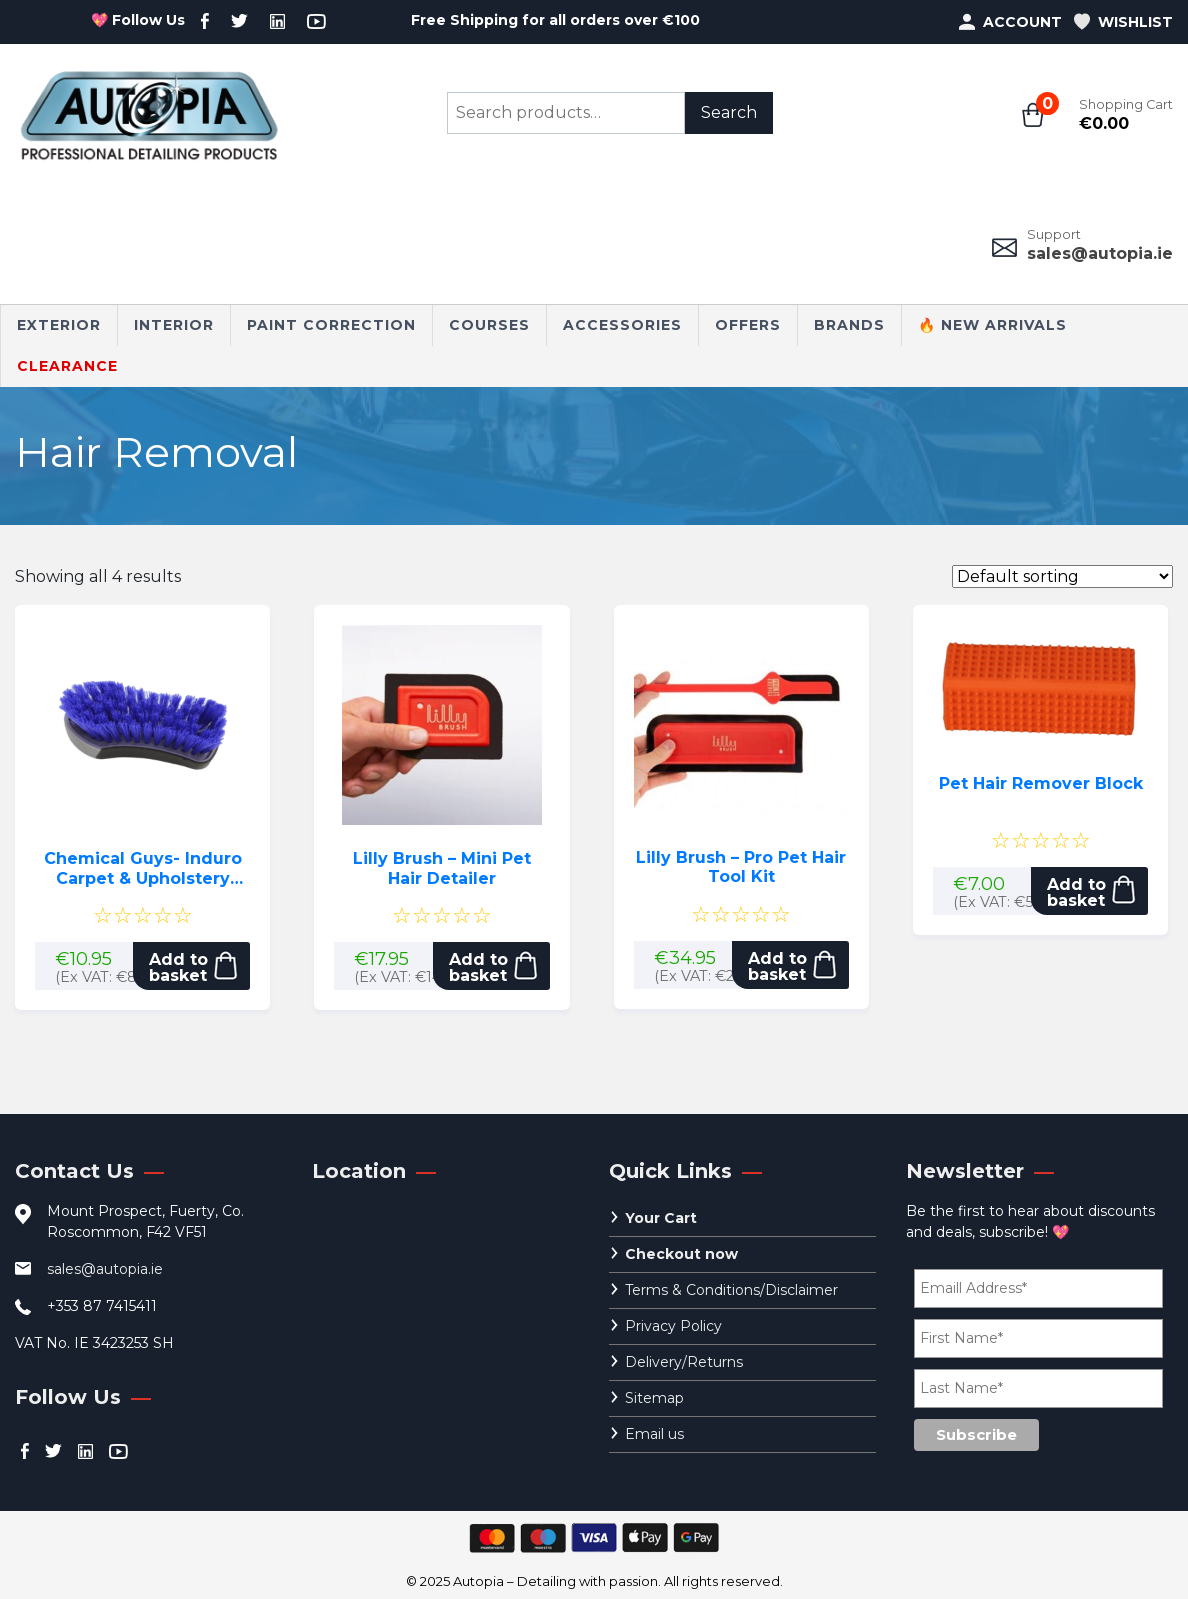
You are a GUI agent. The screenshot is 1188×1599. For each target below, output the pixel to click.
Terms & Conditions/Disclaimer (731, 1290)
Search (729, 112)
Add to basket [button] (178, 967)
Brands (849, 325)
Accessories (622, 325)
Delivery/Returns (684, 1362)
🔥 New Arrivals (992, 325)
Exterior (59, 325)
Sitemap (654, 1398)
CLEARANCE (67, 366)
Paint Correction (331, 325)
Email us (654, 1434)
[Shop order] (1062, 576)
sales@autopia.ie (1100, 253)
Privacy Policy (673, 1326)
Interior (174, 325)
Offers (748, 325)
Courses (489, 325)
